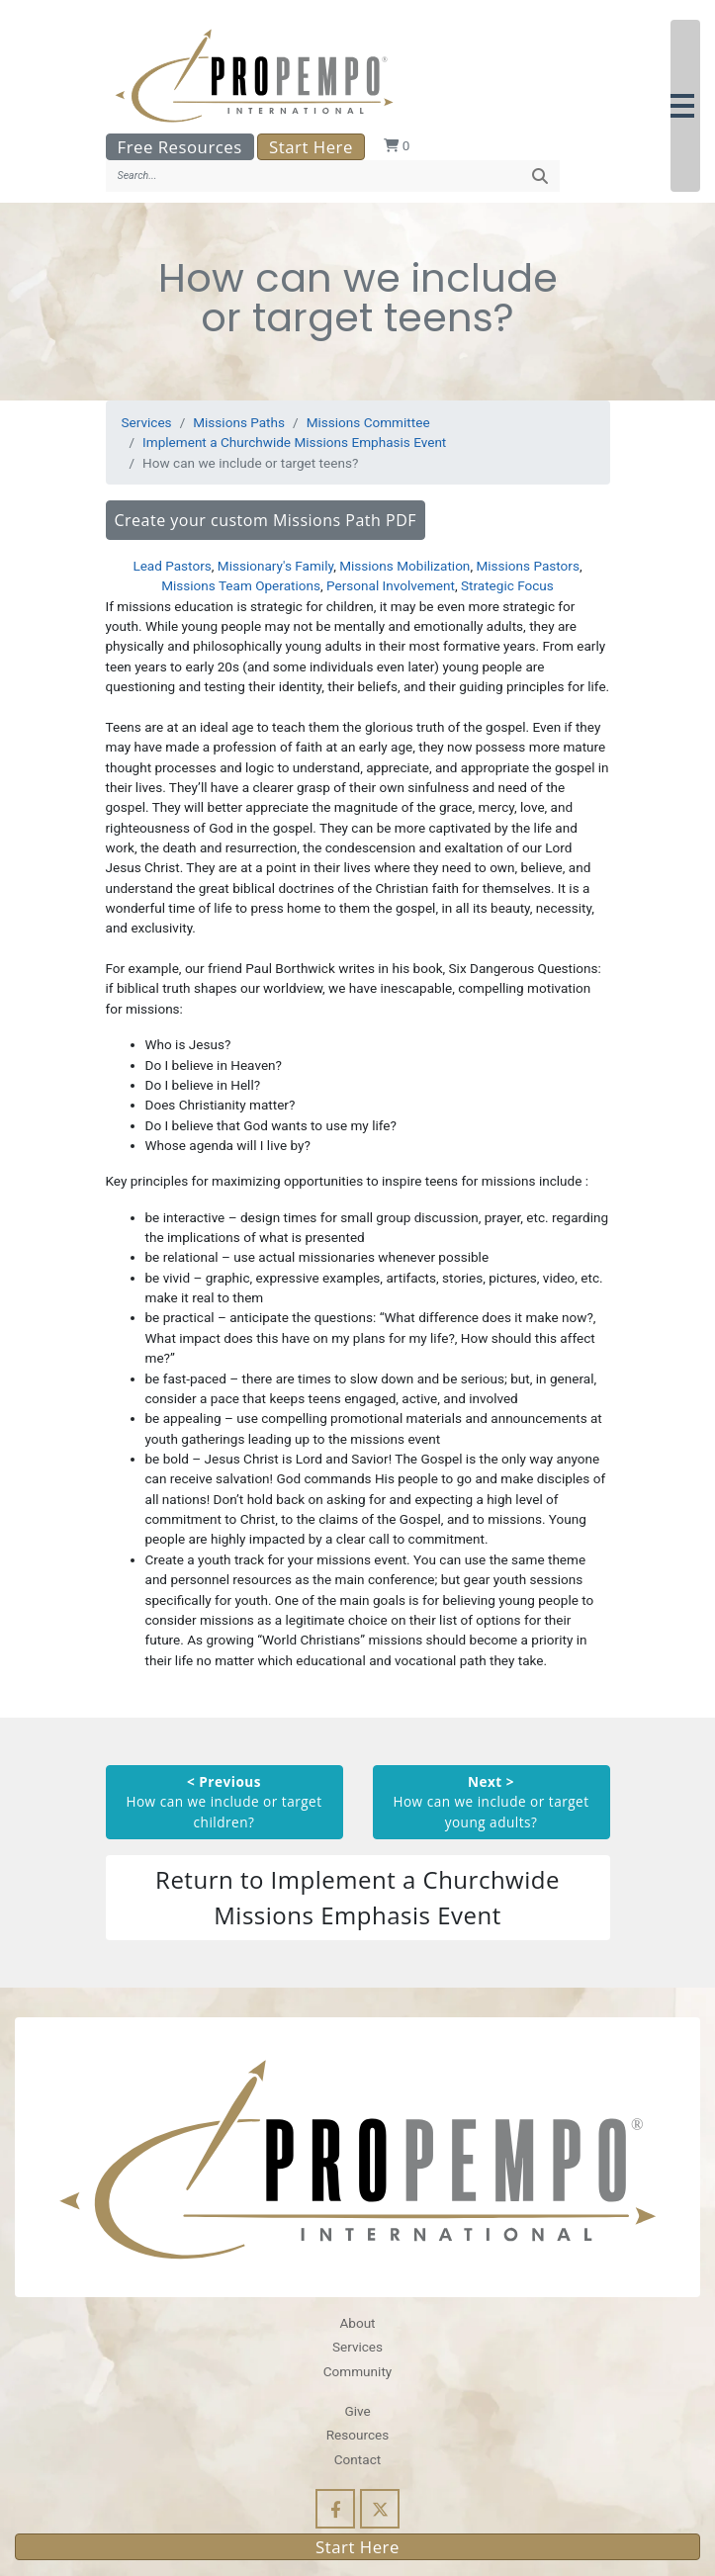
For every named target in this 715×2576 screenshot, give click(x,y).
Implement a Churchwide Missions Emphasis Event (294, 442)
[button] (685, 106)
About (357, 2323)
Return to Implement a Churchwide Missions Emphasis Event (357, 1897)
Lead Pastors (172, 566)
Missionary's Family (275, 566)
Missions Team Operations (240, 585)
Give (357, 2411)
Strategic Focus (507, 585)
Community (357, 2371)
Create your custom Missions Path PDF (266, 520)
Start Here (311, 146)
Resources (358, 2435)
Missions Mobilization (404, 566)
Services (147, 422)
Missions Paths (239, 422)
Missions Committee (368, 422)
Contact (357, 2459)
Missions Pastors (528, 566)
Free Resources (180, 146)
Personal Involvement (390, 585)
